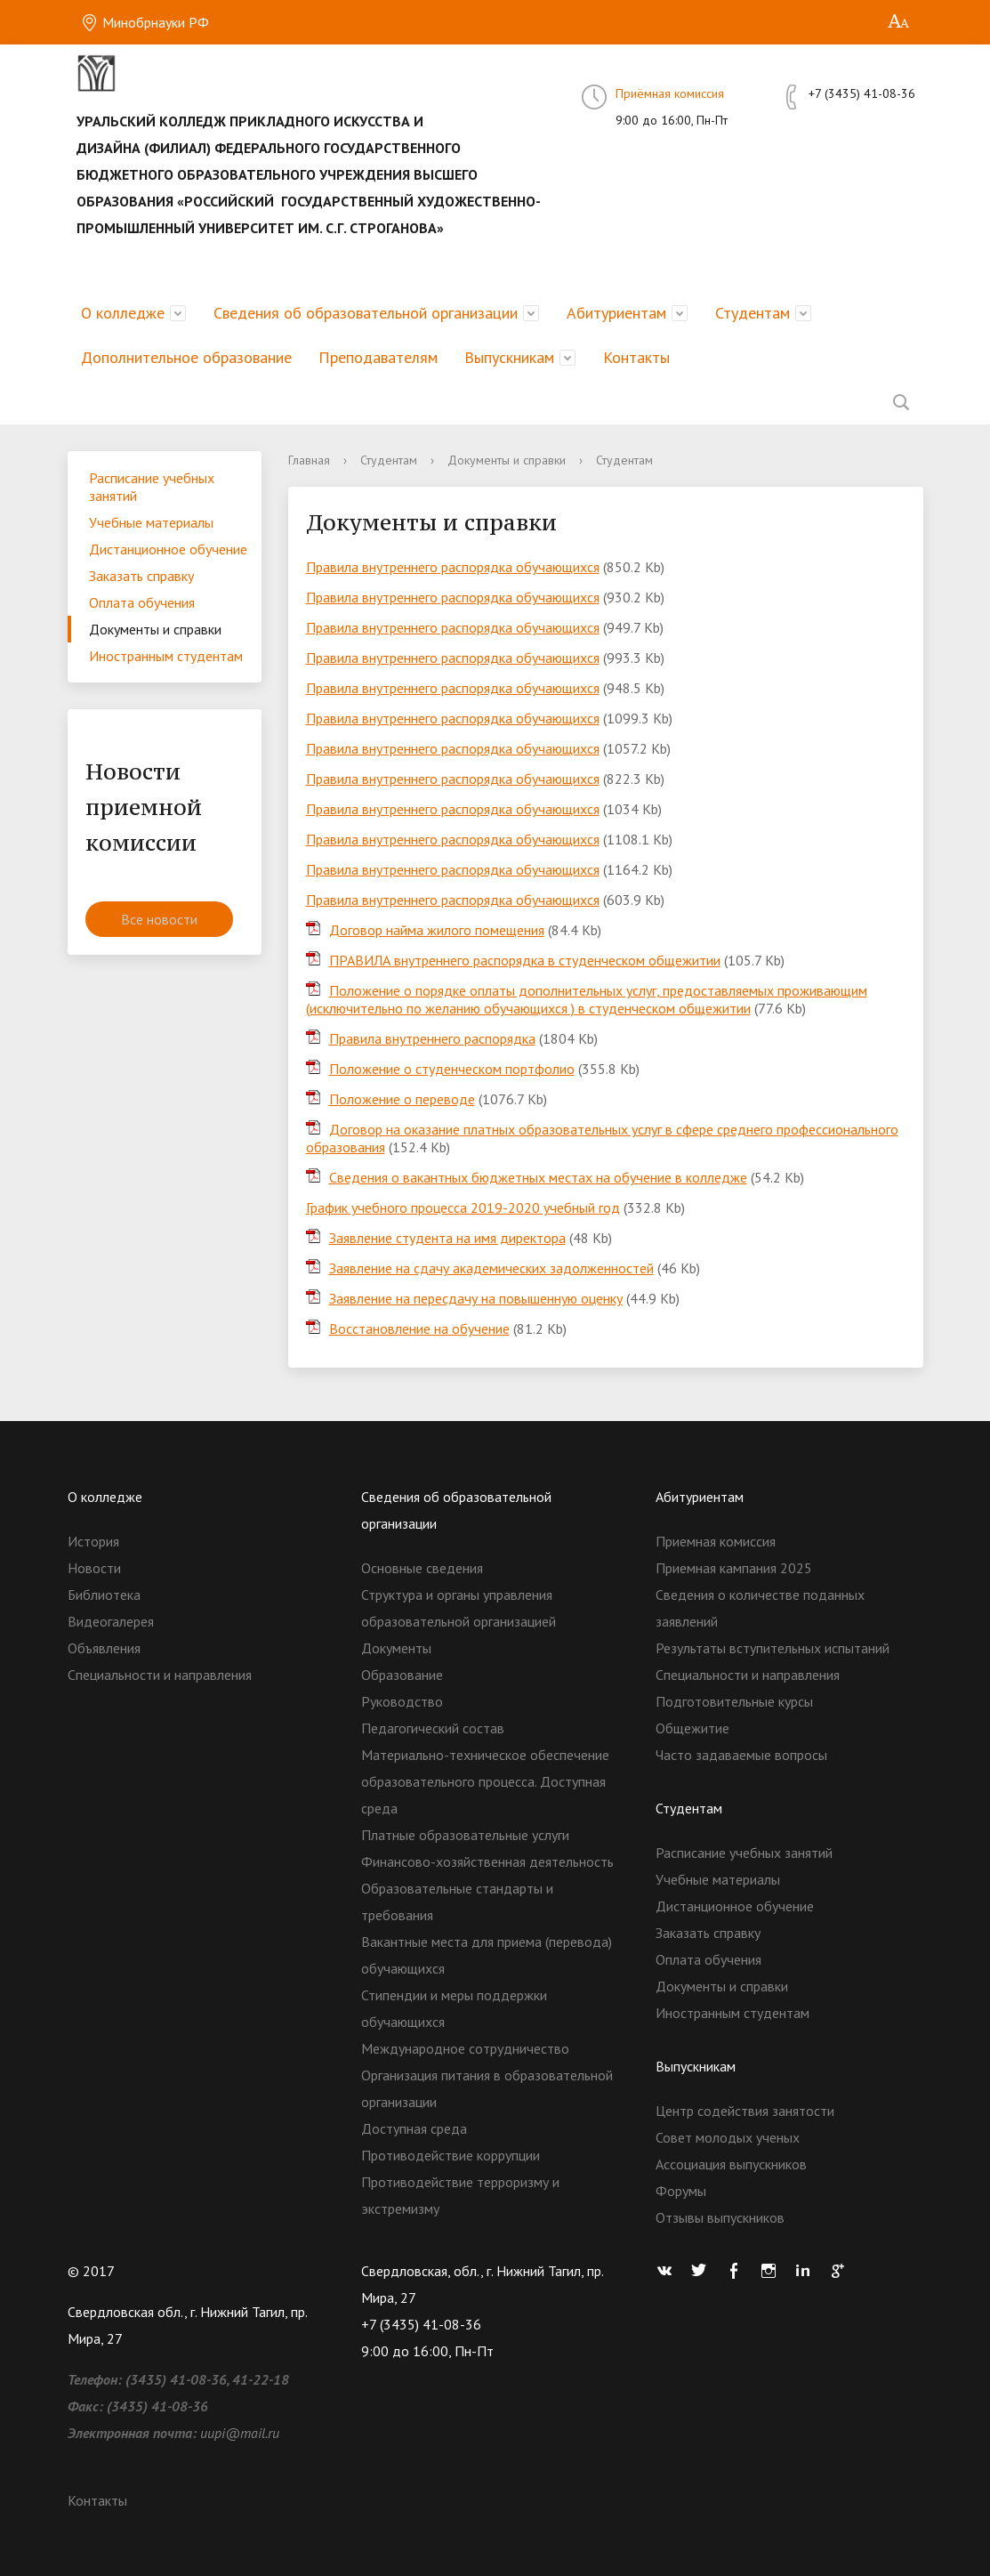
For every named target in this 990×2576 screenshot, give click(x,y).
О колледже (123, 313)
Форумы (681, 2191)
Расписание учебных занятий (151, 487)
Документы (396, 1648)
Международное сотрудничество (465, 2048)
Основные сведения (422, 1568)
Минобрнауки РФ (145, 22)
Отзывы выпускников (720, 2217)
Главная (309, 460)
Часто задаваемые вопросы (741, 1755)
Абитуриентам (616, 313)
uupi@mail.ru (239, 2433)
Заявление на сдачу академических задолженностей (491, 1268)
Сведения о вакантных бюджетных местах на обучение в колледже (538, 1177)
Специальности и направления (160, 1675)
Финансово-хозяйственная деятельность (487, 1861)
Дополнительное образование (186, 357)
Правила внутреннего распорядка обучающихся (453, 567)
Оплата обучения (142, 602)
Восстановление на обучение (419, 1328)
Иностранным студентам (166, 656)
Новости (94, 1568)
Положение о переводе (402, 1099)
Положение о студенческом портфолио (452, 1069)
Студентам (752, 313)
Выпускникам (509, 357)
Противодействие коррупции (450, 2155)
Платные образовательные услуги (465, 1835)
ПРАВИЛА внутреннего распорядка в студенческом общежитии (524, 960)
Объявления (104, 1648)
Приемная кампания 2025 (734, 1568)
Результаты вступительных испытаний (772, 1648)
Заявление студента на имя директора (447, 1238)
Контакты (636, 357)
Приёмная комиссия (670, 93)
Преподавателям (378, 357)
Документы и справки (155, 629)
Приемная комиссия (716, 1541)
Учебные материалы (151, 522)
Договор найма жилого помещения (436, 930)
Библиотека (104, 1594)
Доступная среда (414, 2128)
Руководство (402, 1701)
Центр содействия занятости (745, 2111)
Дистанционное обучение (168, 549)
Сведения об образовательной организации (365, 313)
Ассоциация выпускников (731, 2164)
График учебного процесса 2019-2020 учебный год (463, 1207)
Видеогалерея (111, 1621)
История (93, 1541)
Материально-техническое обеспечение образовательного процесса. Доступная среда (485, 1781)
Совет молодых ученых (728, 2137)
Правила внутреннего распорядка (432, 1038)
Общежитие (692, 1728)
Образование (402, 1675)
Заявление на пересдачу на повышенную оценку (476, 1298)
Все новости (159, 919)
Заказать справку (141, 576)
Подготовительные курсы (734, 1701)
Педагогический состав (432, 1728)
